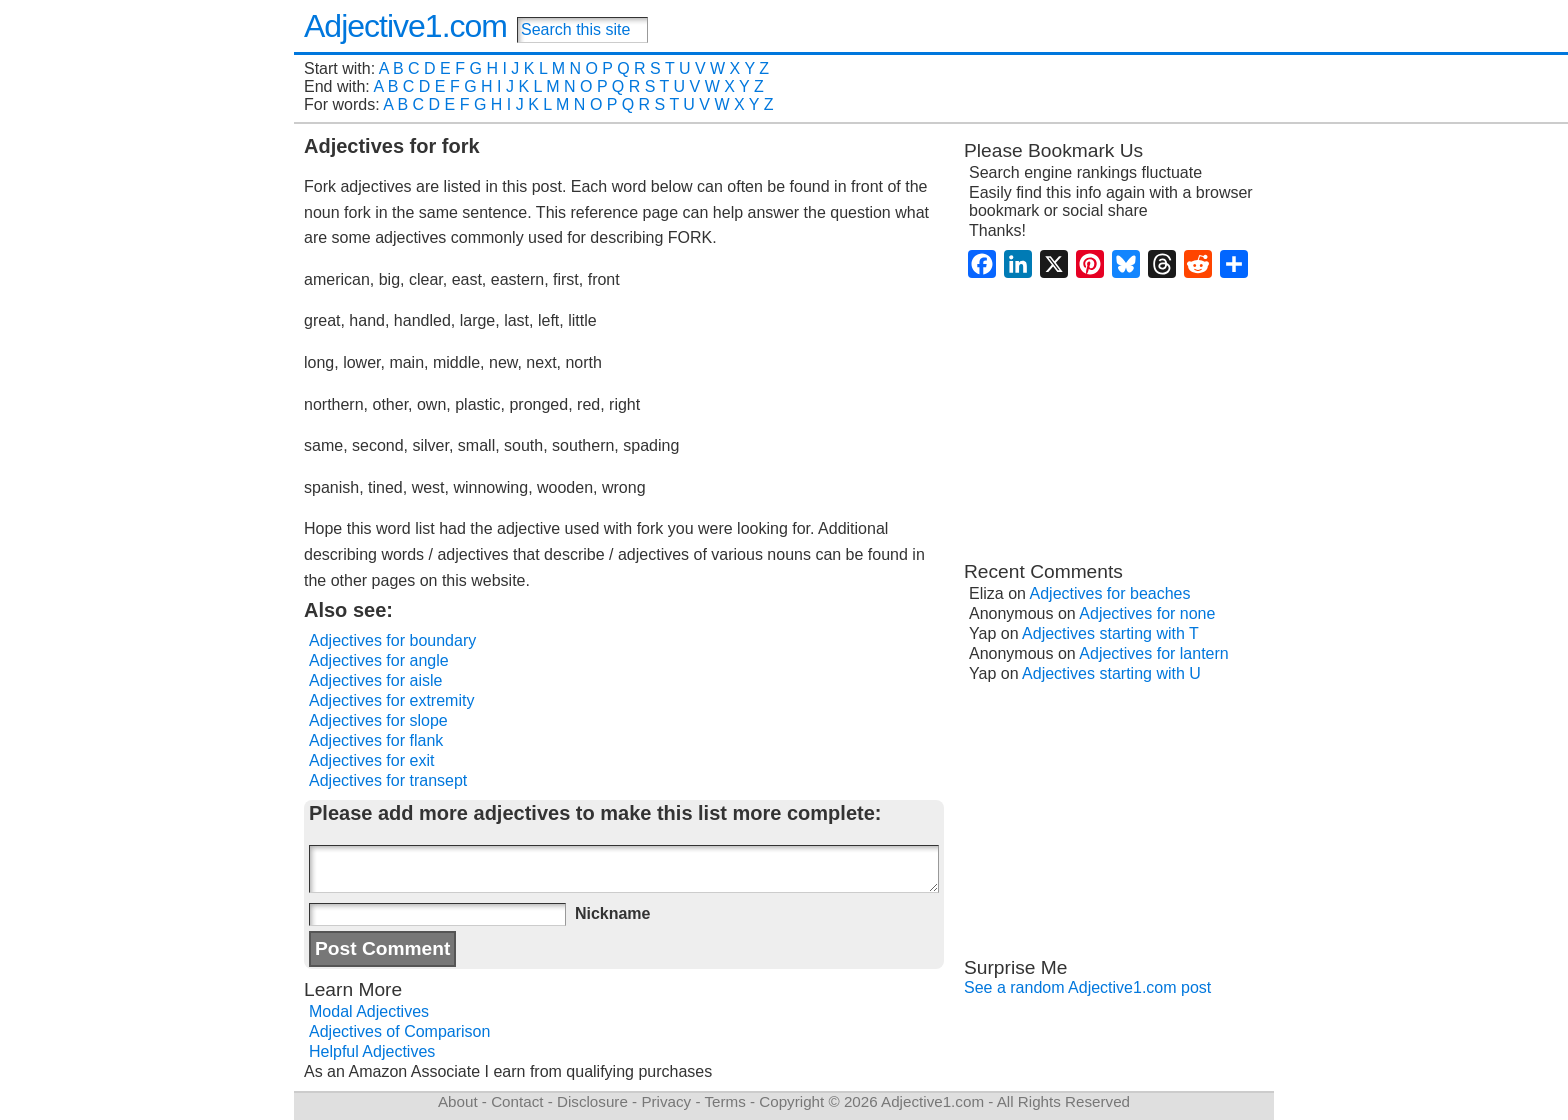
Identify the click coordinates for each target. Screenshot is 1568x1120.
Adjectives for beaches (1110, 593)
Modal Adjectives (369, 1011)
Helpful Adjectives (372, 1051)
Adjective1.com (405, 26)
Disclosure (592, 1101)
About (458, 1101)
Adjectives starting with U (1111, 673)
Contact (517, 1101)
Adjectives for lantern (1153, 653)
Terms (724, 1101)
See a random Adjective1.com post (1087, 987)
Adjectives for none (1147, 613)
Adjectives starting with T (1110, 633)
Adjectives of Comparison (399, 1031)
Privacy (666, 1101)
